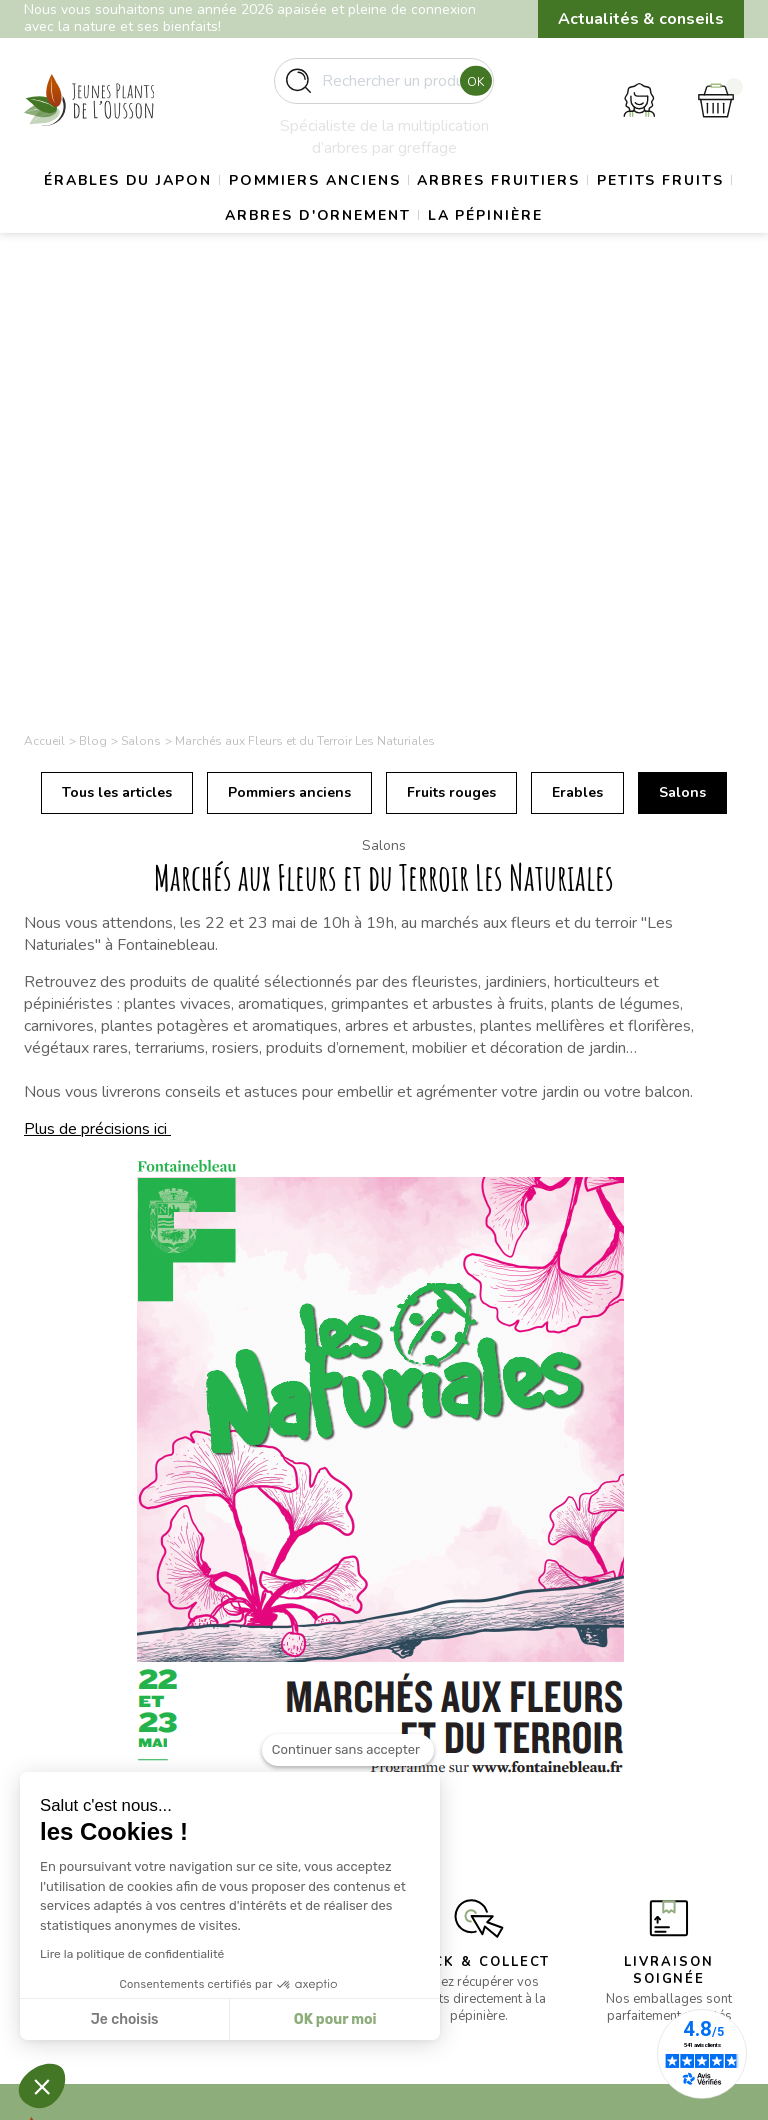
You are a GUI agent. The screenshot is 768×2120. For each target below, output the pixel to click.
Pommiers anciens (387, 208)
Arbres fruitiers (592, 208)
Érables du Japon (179, 208)
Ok (470, 89)
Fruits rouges (451, 353)
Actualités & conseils (641, 19)
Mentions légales (458, 1773)
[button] (42, 2086)
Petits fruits (195, 258)
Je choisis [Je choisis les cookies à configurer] (125, 2019)
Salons (682, 353)
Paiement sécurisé (462, 1821)
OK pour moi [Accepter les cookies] (335, 2019)
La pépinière (578, 258)
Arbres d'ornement (390, 258)
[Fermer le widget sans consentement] (348, 1750)
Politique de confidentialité (449, 1855)
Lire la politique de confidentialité (132, 1954)
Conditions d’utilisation (476, 1797)
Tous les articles (117, 353)
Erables (577, 353)
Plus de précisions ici (97, 689)
